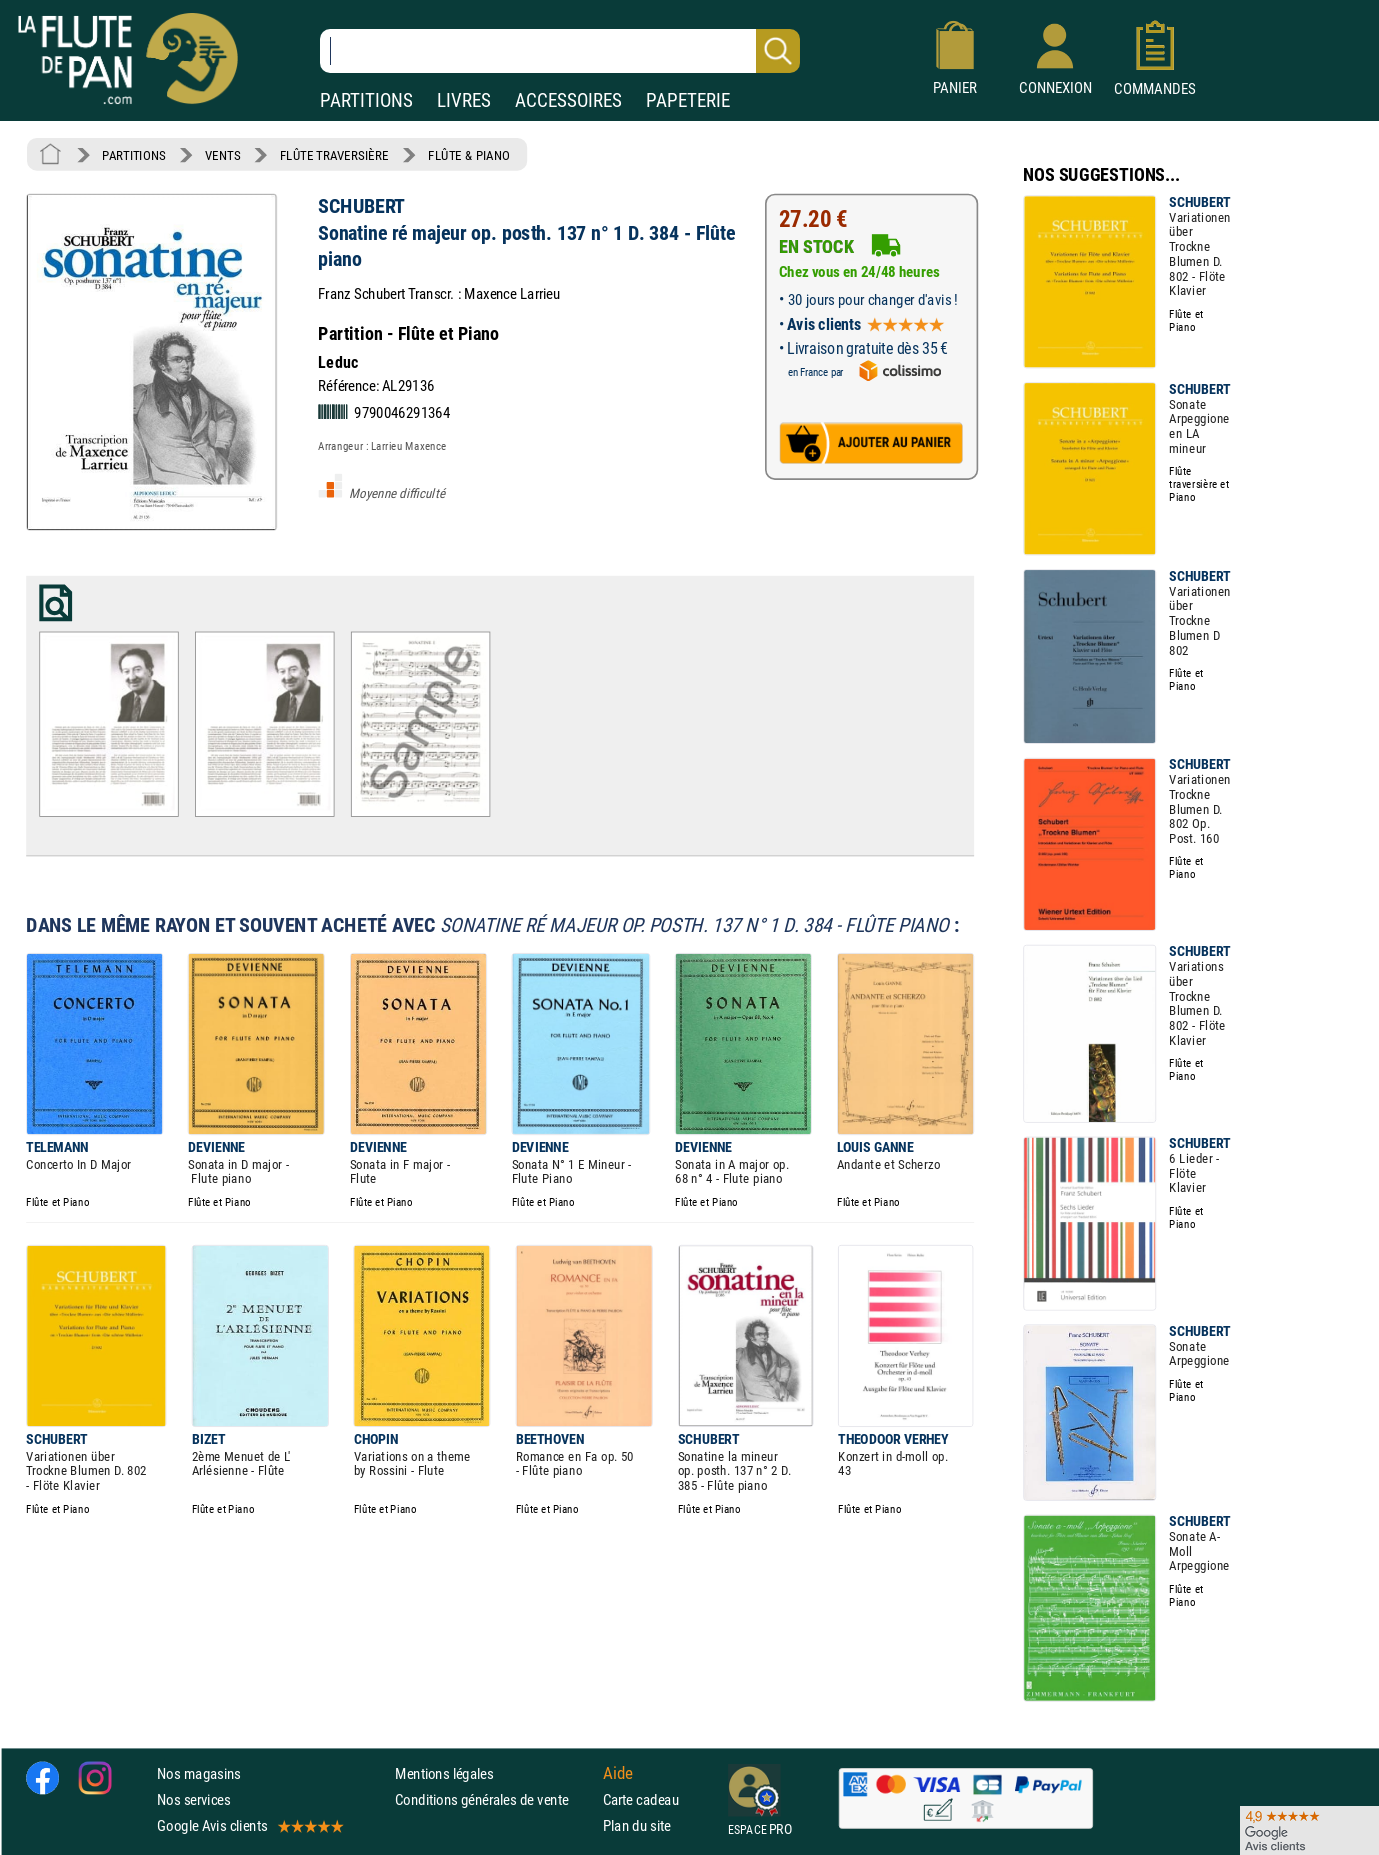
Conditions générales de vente (494, 1799)
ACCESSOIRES (568, 100)
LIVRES (464, 100)
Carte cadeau (641, 1799)
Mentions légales (444, 1773)
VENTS (222, 155)
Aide (618, 1773)
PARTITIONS (366, 100)
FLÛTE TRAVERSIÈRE (334, 155)
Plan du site (637, 1825)
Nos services (193, 1799)
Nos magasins (199, 1773)
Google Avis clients (249, 1825)
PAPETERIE (688, 100)
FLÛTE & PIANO (469, 155)
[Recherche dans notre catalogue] (560, 51)
